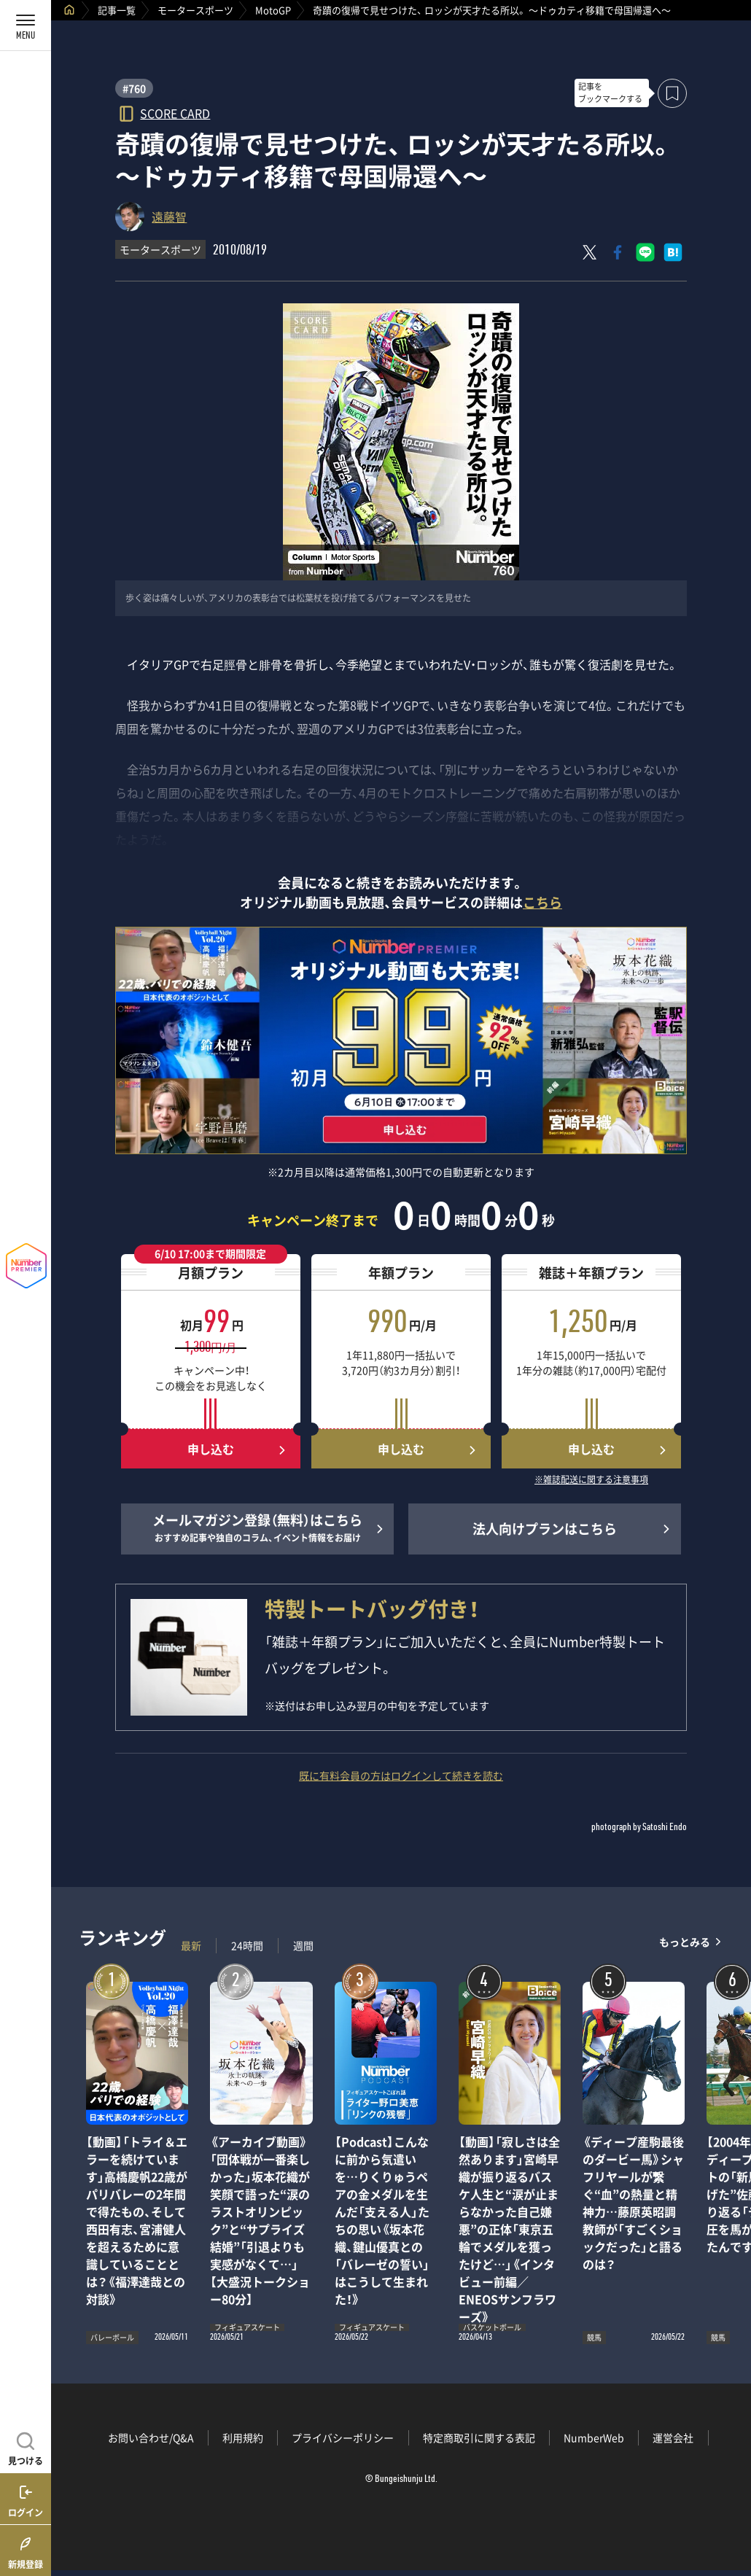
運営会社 (673, 2437)
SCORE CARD (175, 112)
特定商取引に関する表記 (479, 2437)
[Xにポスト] (590, 252)
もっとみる (684, 1942)
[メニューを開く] (25, 25)
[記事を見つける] (25, 2446)
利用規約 (242, 2437)
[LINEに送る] (645, 252)
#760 (134, 88)
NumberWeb (594, 2437)
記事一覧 (117, 10)
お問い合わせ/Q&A (151, 2437)
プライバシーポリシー (343, 2437)
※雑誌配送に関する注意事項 (591, 1480)
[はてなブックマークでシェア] (673, 252)
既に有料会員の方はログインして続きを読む (401, 1775)
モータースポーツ (195, 10)
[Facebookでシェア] (618, 252)
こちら (542, 902)
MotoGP (273, 10)
